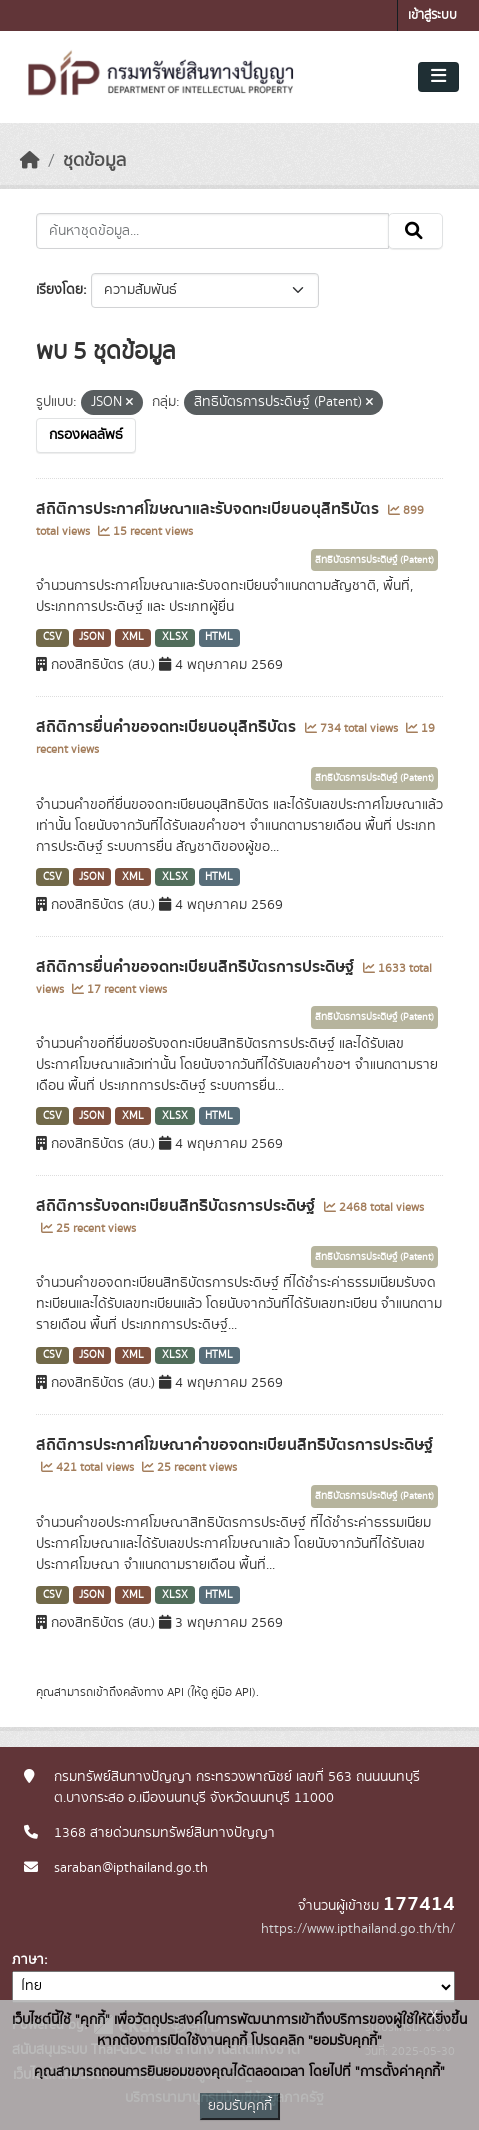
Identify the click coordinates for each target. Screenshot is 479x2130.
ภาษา (28, 1960)
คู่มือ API (231, 1692)
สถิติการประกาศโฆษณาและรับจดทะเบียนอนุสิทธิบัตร (209, 509)
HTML (219, 637)
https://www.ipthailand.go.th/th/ (358, 1929)
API (175, 1692)
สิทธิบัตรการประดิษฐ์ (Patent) (374, 560)
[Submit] (415, 231)
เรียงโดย (59, 290)
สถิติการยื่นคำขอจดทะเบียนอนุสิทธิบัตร (168, 727)
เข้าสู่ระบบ (432, 15)
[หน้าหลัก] (30, 161)
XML (133, 637)
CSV (52, 637)
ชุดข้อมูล (94, 161)
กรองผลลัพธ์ (86, 435)
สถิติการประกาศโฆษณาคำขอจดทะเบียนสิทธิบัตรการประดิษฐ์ (234, 1445)
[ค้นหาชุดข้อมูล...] (212, 231)
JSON (91, 637)
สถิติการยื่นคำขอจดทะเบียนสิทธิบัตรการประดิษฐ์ (197, 967)
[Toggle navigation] (438, 77)
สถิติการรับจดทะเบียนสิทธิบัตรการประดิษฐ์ (177, 1206)
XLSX (175, 637)
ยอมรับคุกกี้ (240, 2106)
